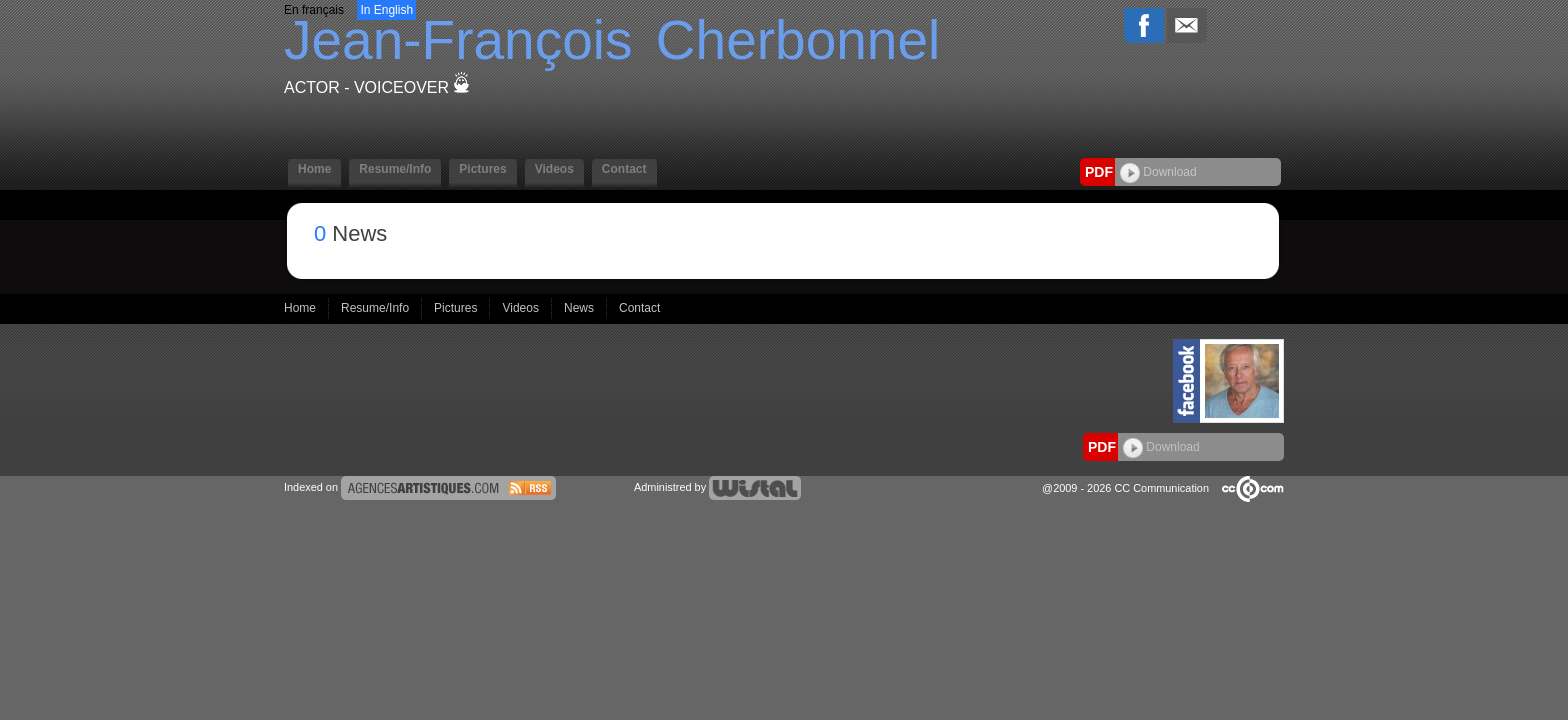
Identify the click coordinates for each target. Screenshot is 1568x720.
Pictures (482, 169)
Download (1158, 172)
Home (314, 169)
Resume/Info (395, 169)
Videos (554, 169)
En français (314, 10)
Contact (624, 169)
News (580, 308)
